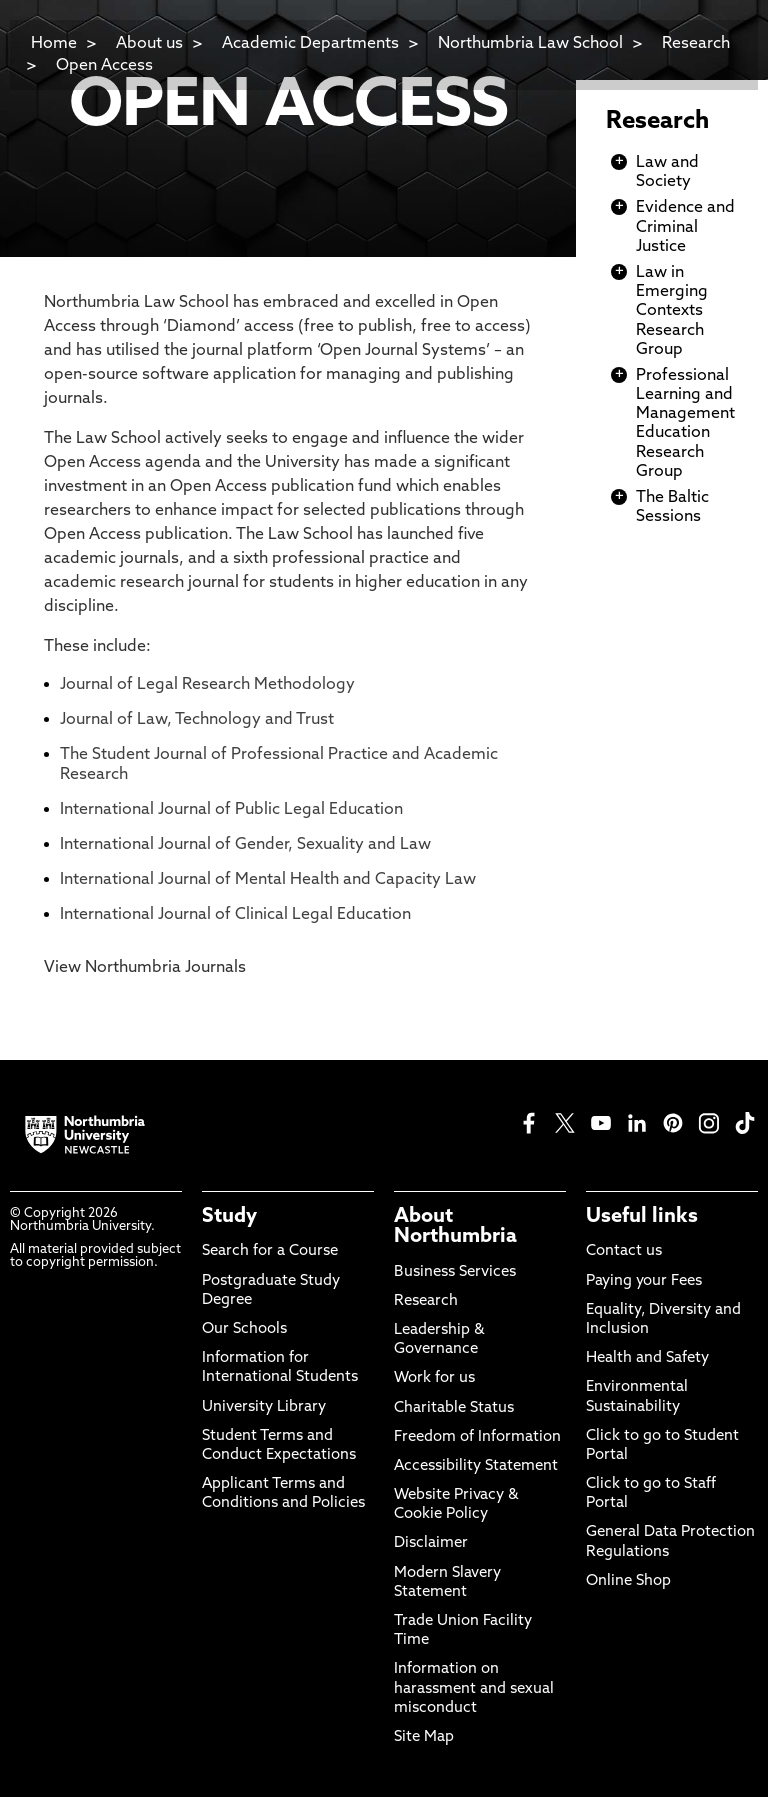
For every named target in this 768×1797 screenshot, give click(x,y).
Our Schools (244, 1329)
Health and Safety (647, 1358)
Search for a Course (270, 1251)
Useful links (642, 1217)
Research (657, 122)
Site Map (424, 1737)
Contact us (624, 1251)
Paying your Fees (644, 1281)
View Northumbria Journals (145, 968)
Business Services (455, 1272)
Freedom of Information (477, 1437)
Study (229, 1217)
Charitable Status (454, 1408)
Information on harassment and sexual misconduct (474, 1688)
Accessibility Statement (476, 1466)
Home (54, 44)
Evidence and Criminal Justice (685, 227)
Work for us (434, 1378)
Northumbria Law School (530, 44)
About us (149, 44)
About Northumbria (455, 1227)
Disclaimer (431, 1543)
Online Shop (628, 1581)
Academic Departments (310, 44)
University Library (264, 1407)
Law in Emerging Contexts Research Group (672, 311)
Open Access (104, 66)
